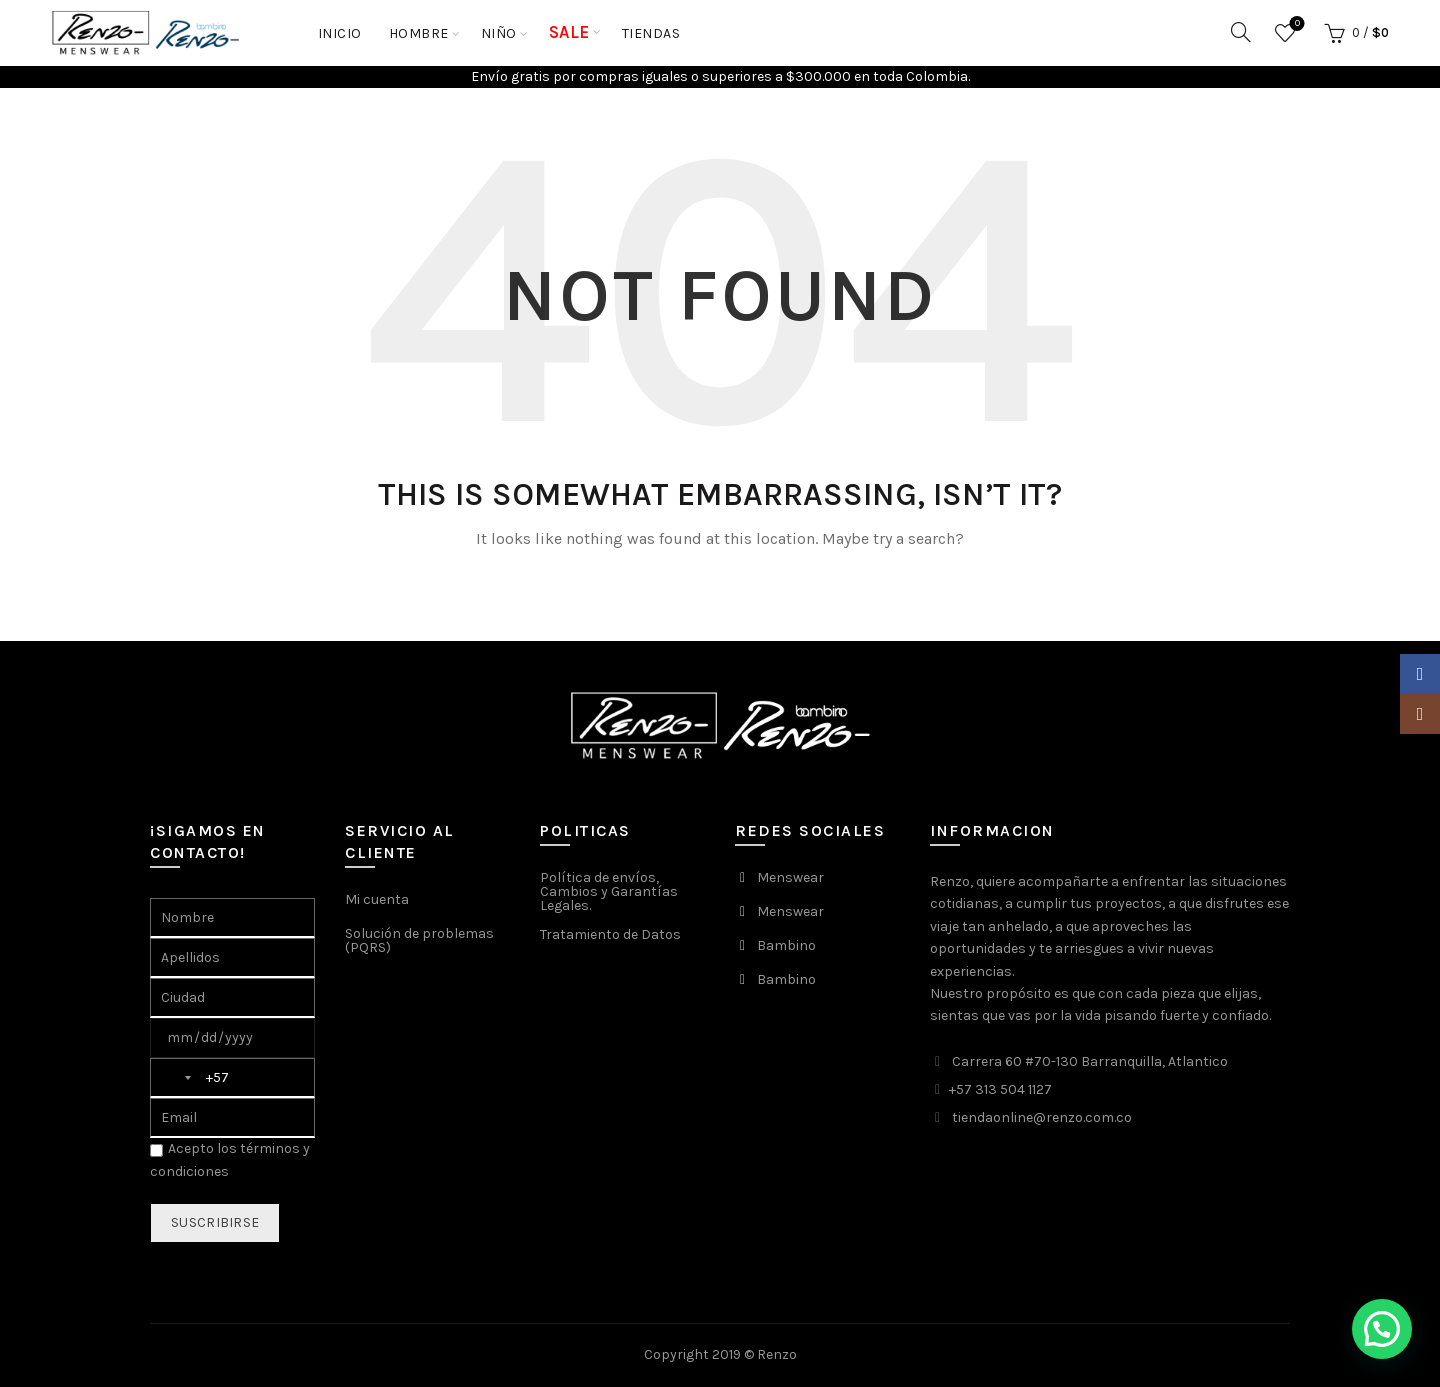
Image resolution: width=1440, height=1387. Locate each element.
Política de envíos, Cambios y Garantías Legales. (609, 891)
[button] (1382, 1329)
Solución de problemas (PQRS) (419, 940)
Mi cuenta (377, 899)
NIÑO (499, 33)
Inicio (340, 33)
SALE (569, 32)
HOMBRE (419, 33)
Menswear (790, 877)
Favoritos (1295, 24)
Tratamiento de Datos (610, 934)
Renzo (777, 1354)
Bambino (786, 945)
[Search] (1241, 32)
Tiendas (651, 33)
